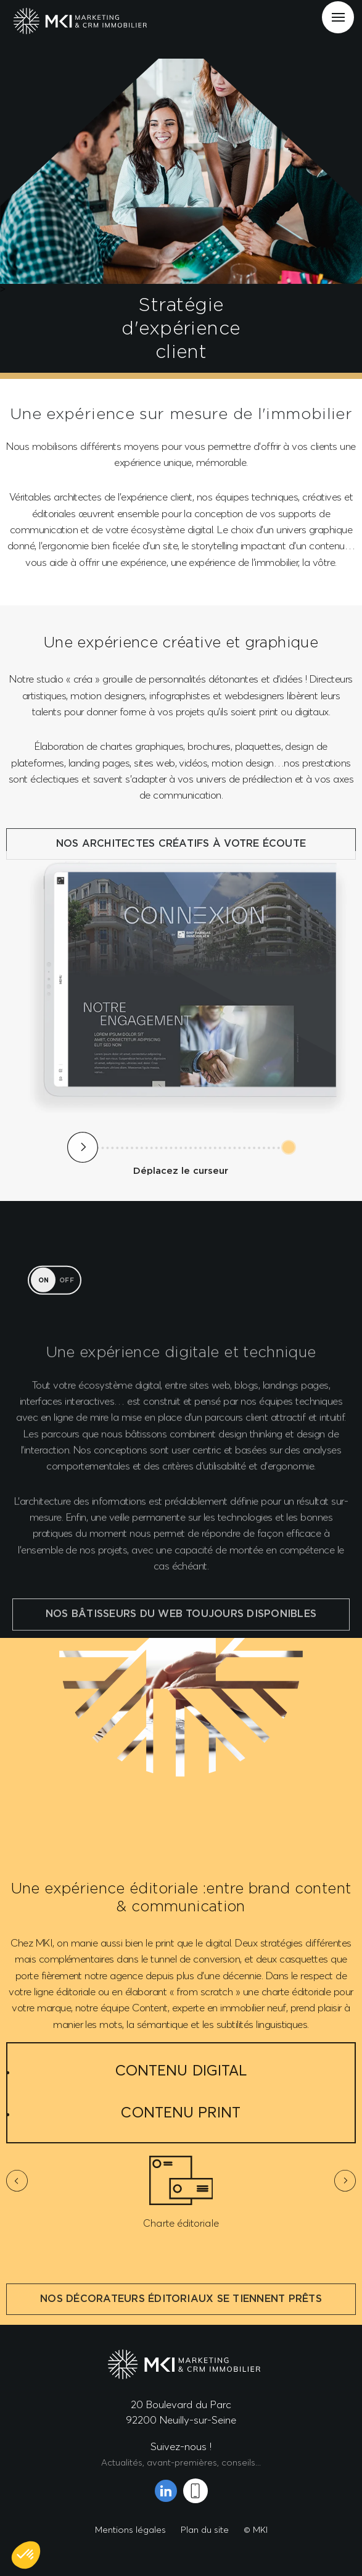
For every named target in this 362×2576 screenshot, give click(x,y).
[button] (26, 2555)
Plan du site (205, 2529)
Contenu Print (181, 2112)
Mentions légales (130, 2529)
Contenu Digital (181, 2070)
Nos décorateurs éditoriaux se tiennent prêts (181, 2319)
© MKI (256, 2529)
